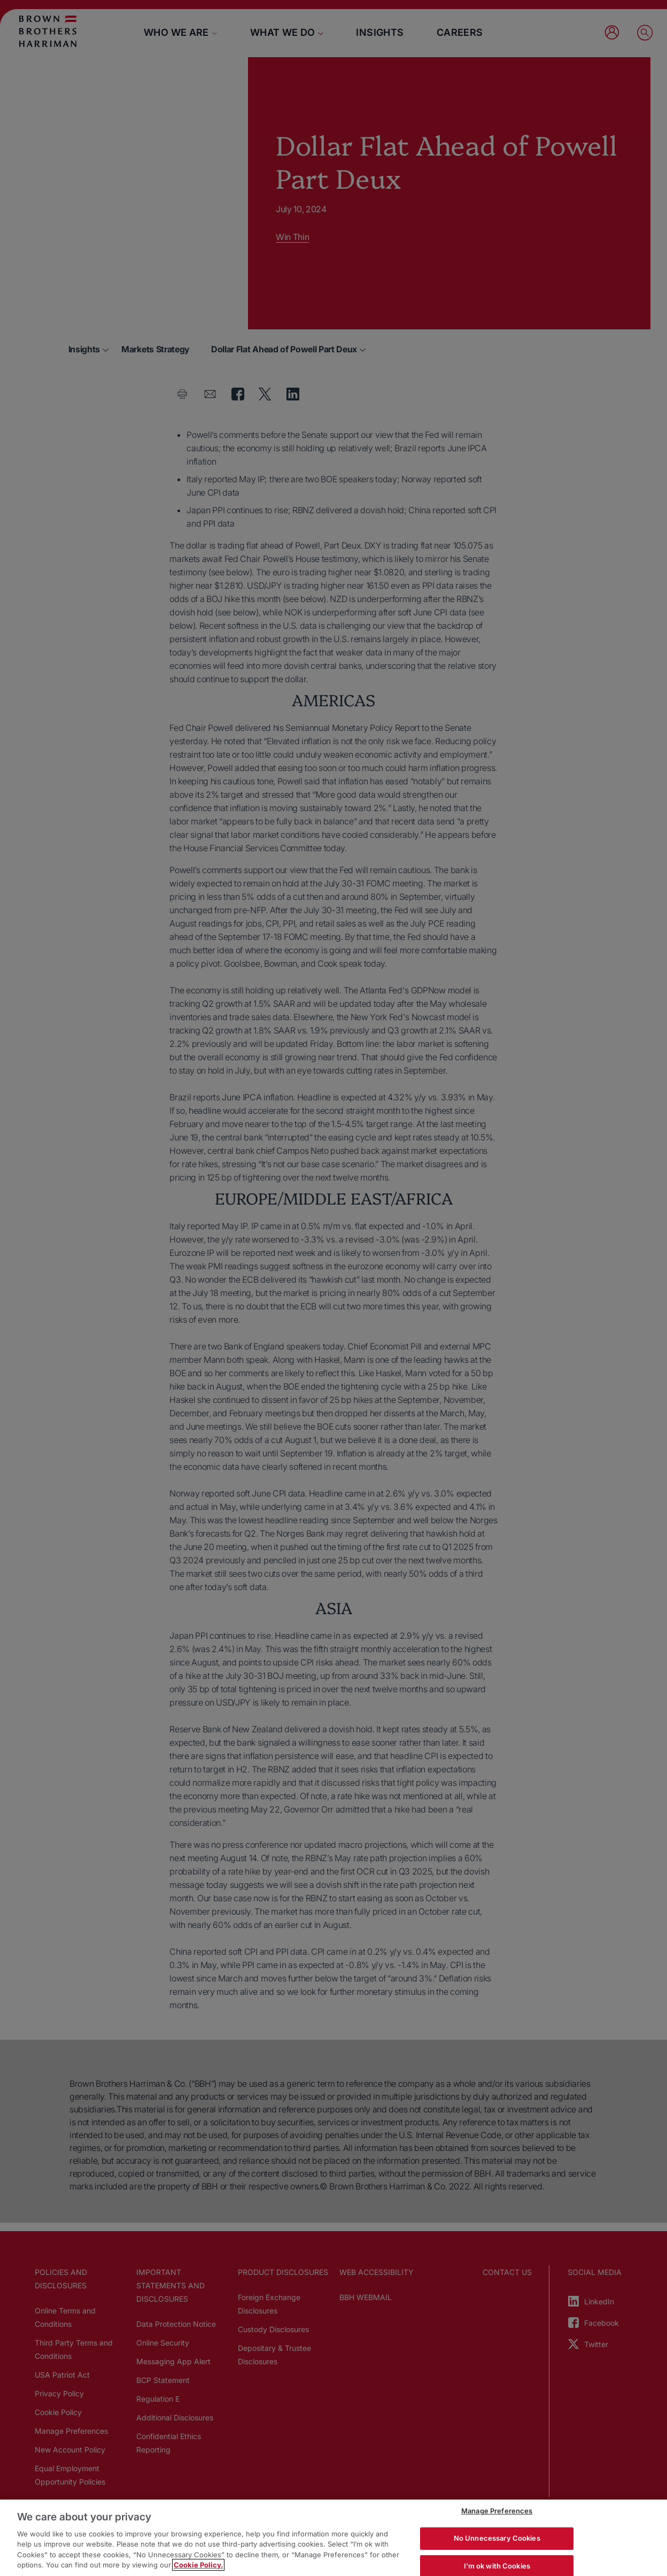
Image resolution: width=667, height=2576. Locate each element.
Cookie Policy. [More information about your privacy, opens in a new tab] (198, 2564)
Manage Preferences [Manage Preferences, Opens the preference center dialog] (496, 2511)
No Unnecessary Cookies (497, 2538)
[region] (333, 2538)
